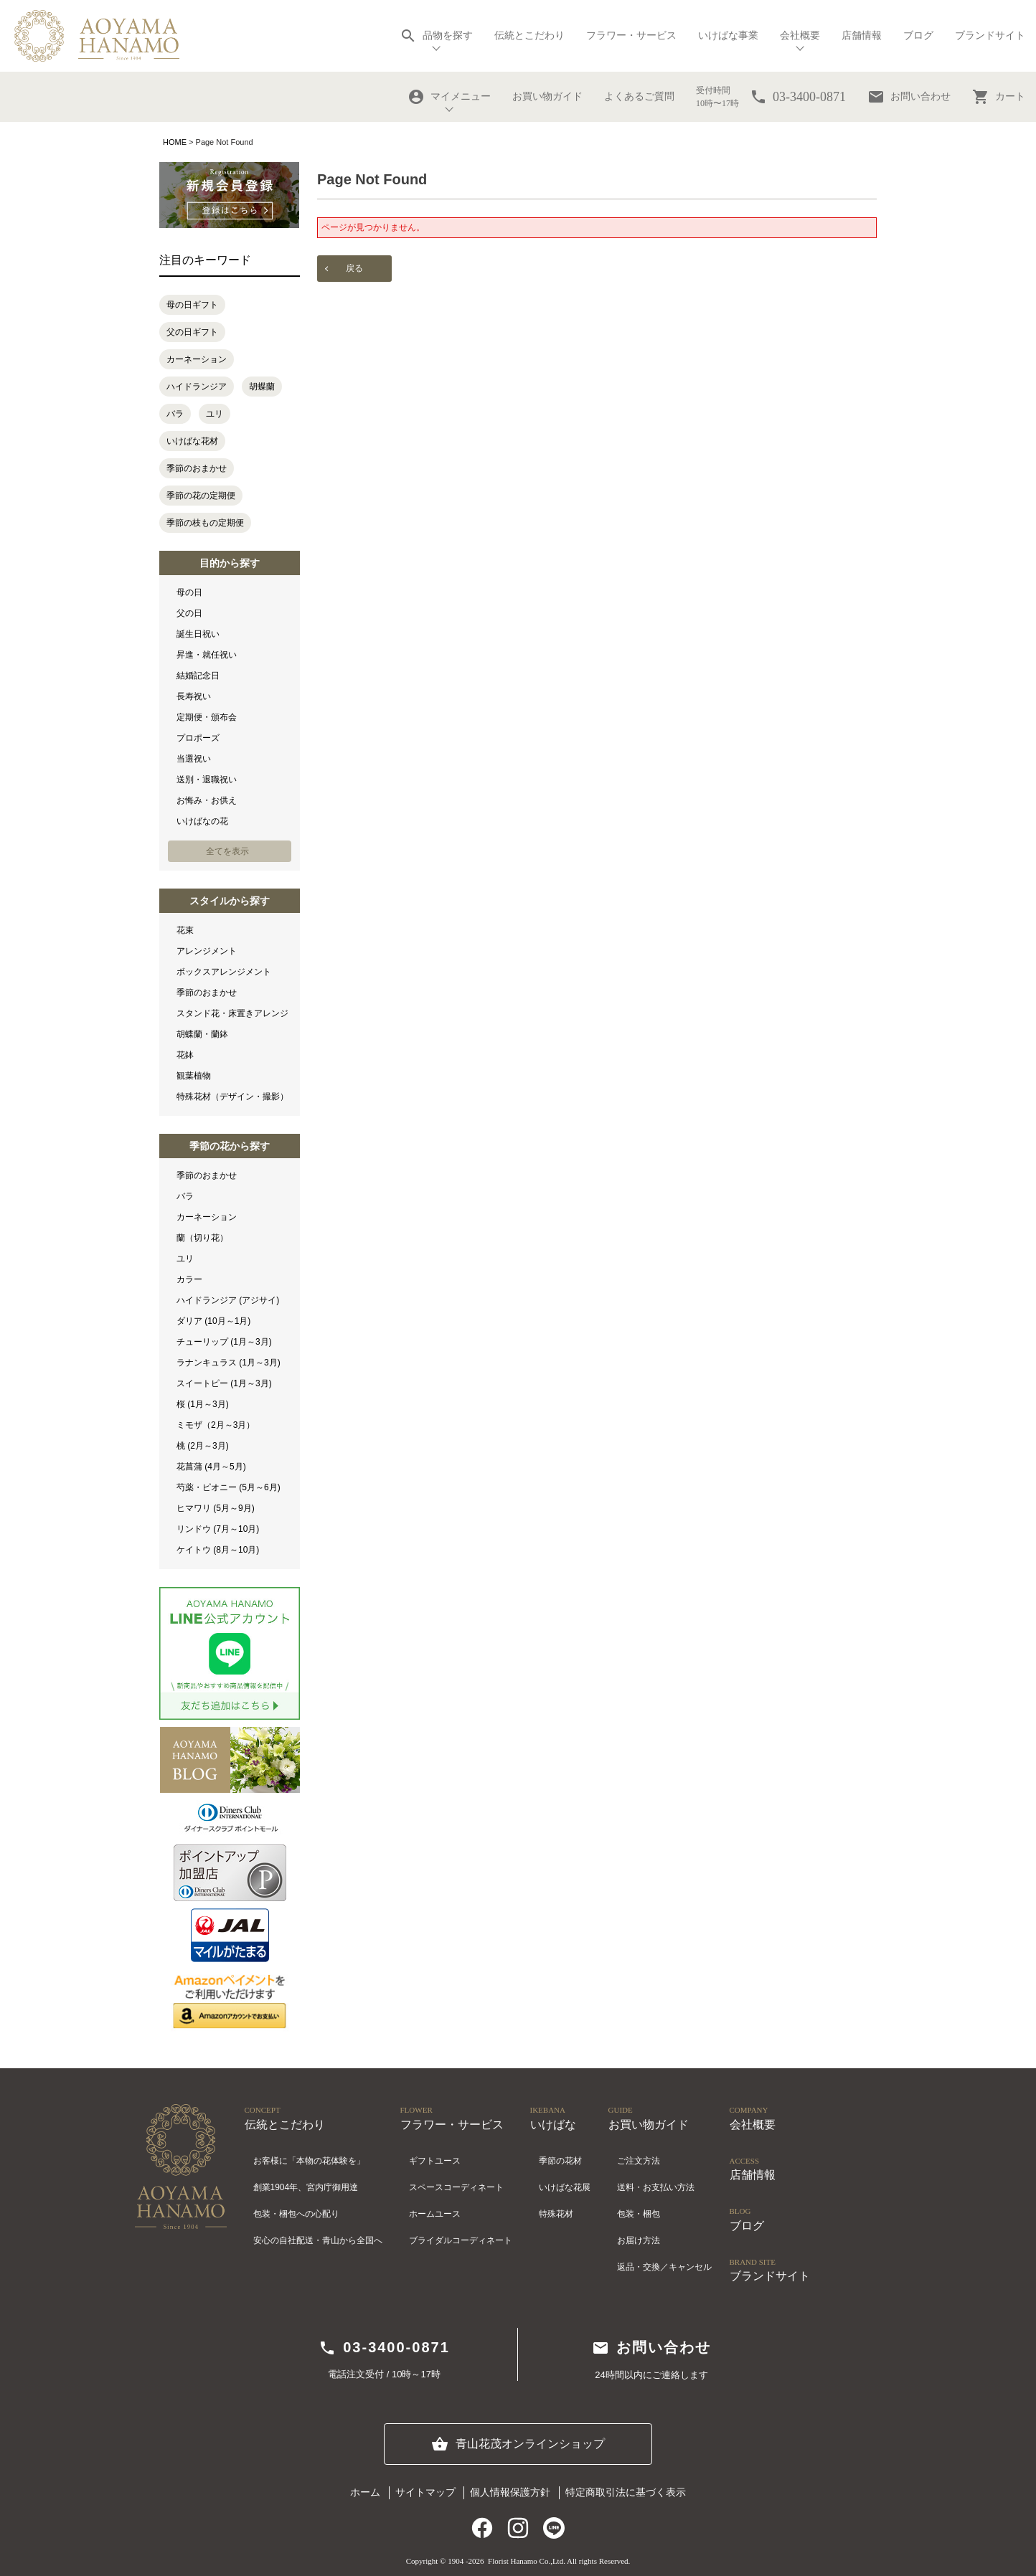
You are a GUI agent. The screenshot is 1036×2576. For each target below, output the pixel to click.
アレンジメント (206, 951)
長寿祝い (193, 696)
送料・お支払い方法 (655, 2187)
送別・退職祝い (206, 780)
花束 (185, 930)
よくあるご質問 (639, 96)
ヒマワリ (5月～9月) (215, 1508)
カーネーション (196, 359)
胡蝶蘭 (262, 387)
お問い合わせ (909, 96)
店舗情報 (862, 35)
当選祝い (193, 759)
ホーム (365, 2492)
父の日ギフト (192, 332)
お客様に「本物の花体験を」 (309, 2161)
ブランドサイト (990, 35)
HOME (175, 142)
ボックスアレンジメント (223, 972)
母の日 (189, 592)
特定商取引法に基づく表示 (625, 2492)
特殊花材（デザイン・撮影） (232, 1097)
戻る (354, 268)
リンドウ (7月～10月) (217, 1529)
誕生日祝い (198, 634)
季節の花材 (560, 2161)
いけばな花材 (192, 441)
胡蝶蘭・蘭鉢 (202, 1034)
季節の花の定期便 (200, 496)
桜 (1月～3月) (202, 1404)
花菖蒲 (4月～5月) (211, 1467)
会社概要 (800, 35)
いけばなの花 (202, 821)
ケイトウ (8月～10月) (217, 1550)
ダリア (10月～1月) (213, 1321)
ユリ (214, 414)
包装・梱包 (638, 2214)
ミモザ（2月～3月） (215, 1425)
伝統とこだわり (529, 35)
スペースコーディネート (456, 2187)
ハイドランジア (196, 387)
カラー (189, 1279)
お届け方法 (638, 2240)
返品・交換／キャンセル (664, 2267)
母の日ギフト (192, 305)
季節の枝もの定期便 (205, 523)
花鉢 (185, 1055)
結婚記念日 (198, 676)
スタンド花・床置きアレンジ (232, 1013)
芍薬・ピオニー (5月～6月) (228, 1487)
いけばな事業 (728, 35)
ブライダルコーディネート (460, 2240)
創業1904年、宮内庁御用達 (306, 2187)
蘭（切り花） (202, 1238)
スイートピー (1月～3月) (224, 1383)
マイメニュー (449, 96)
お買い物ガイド (547, 96)
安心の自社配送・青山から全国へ (317, 2240)
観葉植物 (193, 1076)
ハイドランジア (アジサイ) (227, 1300)
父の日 (189, 613)
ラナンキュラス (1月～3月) (228, 1363)
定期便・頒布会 (206, 717)
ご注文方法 (638, 2161)
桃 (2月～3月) (202, 1446)
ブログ (918, 35)
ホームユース (435, 2214)
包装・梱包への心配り (296, 2214)
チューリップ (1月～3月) (224, 1342)
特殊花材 (556, 2214)
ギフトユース (435, 2161)
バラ (175, 414)
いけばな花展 (564, 2187)
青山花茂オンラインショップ (518, 2444)
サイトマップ (425, 2492)
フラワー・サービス (631, 35)
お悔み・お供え (206, 800)
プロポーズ (198, 738)
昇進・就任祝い (206, 655)
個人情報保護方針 (510, 2492)
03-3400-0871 (384, 2348)
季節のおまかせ (196, 468)
